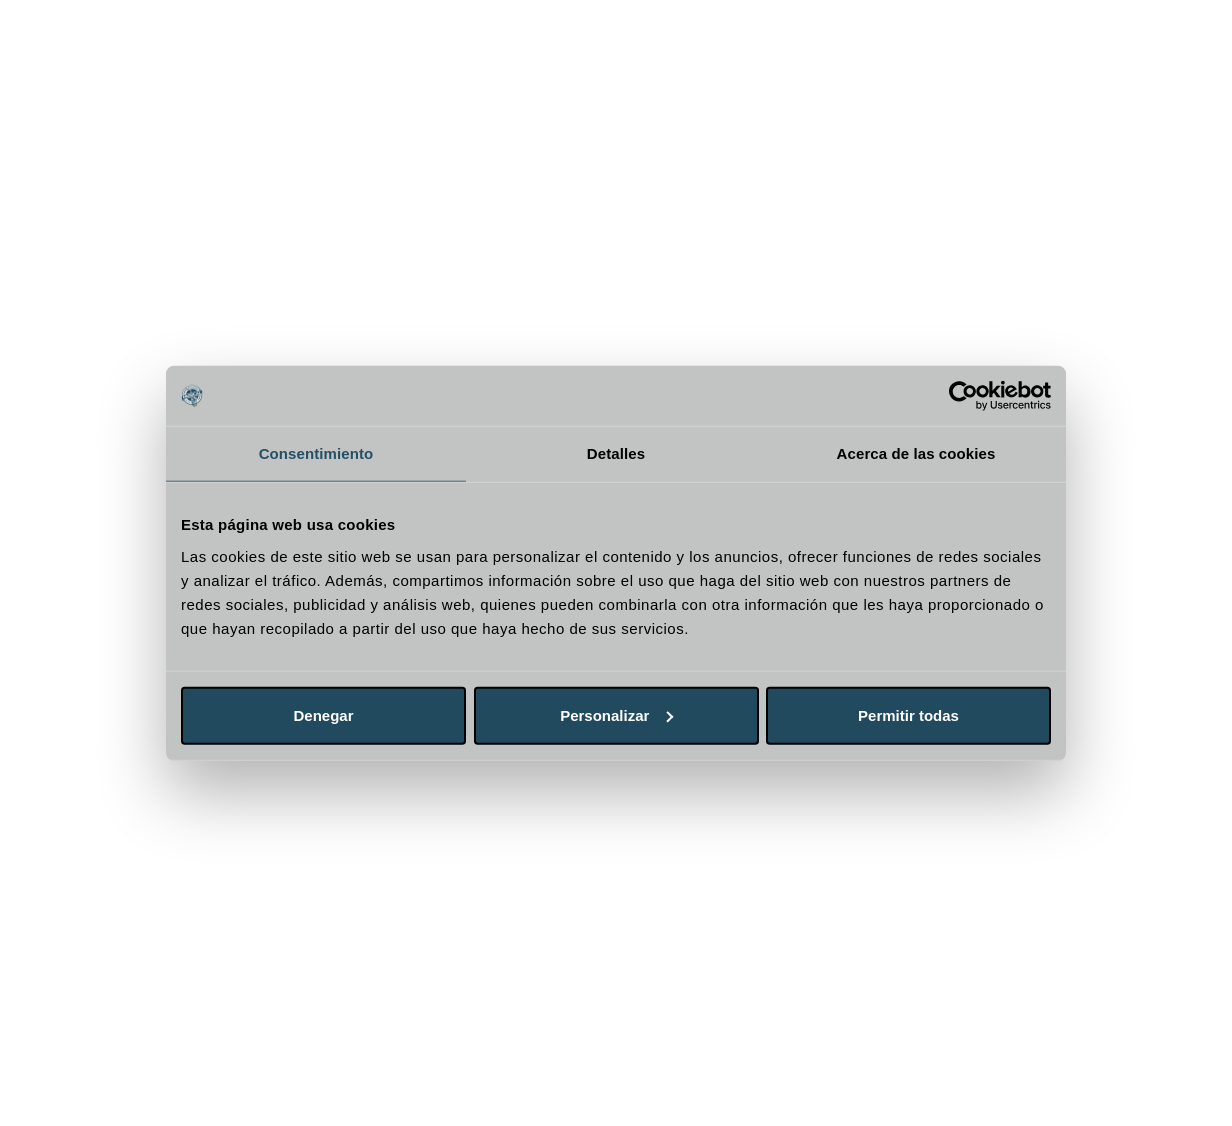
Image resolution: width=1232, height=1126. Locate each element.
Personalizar (616, 714)
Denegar (323, 714)
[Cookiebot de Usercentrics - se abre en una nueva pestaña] (963, 396)
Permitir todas (908, 714)
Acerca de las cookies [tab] (916, 453)
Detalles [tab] (616, 453)
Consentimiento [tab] (316, 453)
